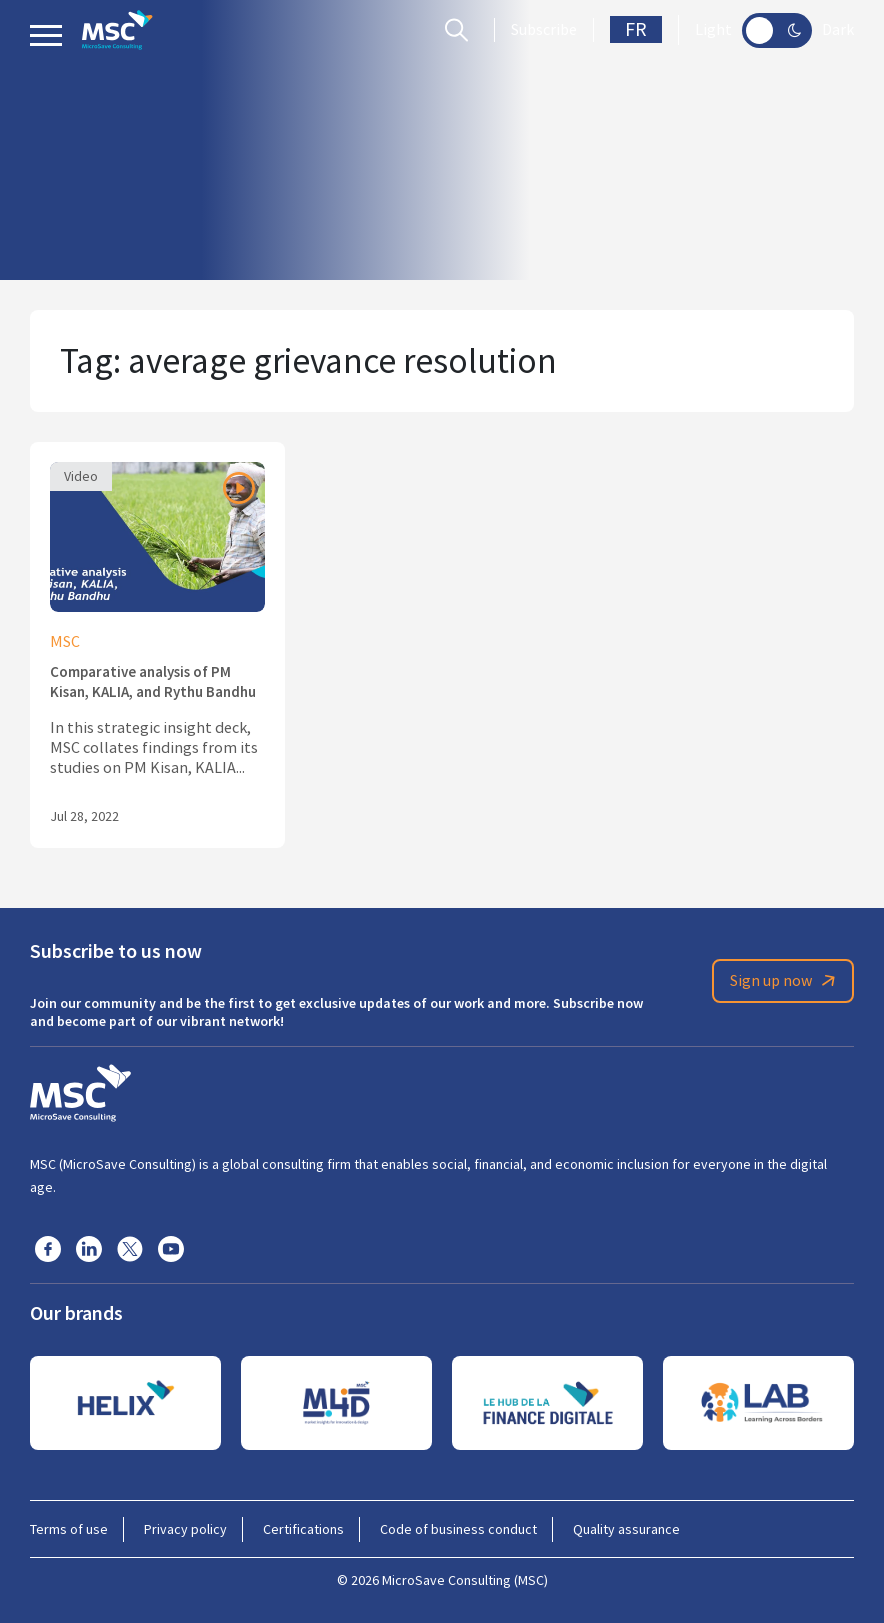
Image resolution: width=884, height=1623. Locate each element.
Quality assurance (626, 1529)
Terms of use (69, 1529)
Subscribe (544, 30)
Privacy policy (185, 1529)
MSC (65, 642)
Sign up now (786, 981)
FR (636, 29)
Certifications (303, 1529)
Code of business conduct (458, 1529)
